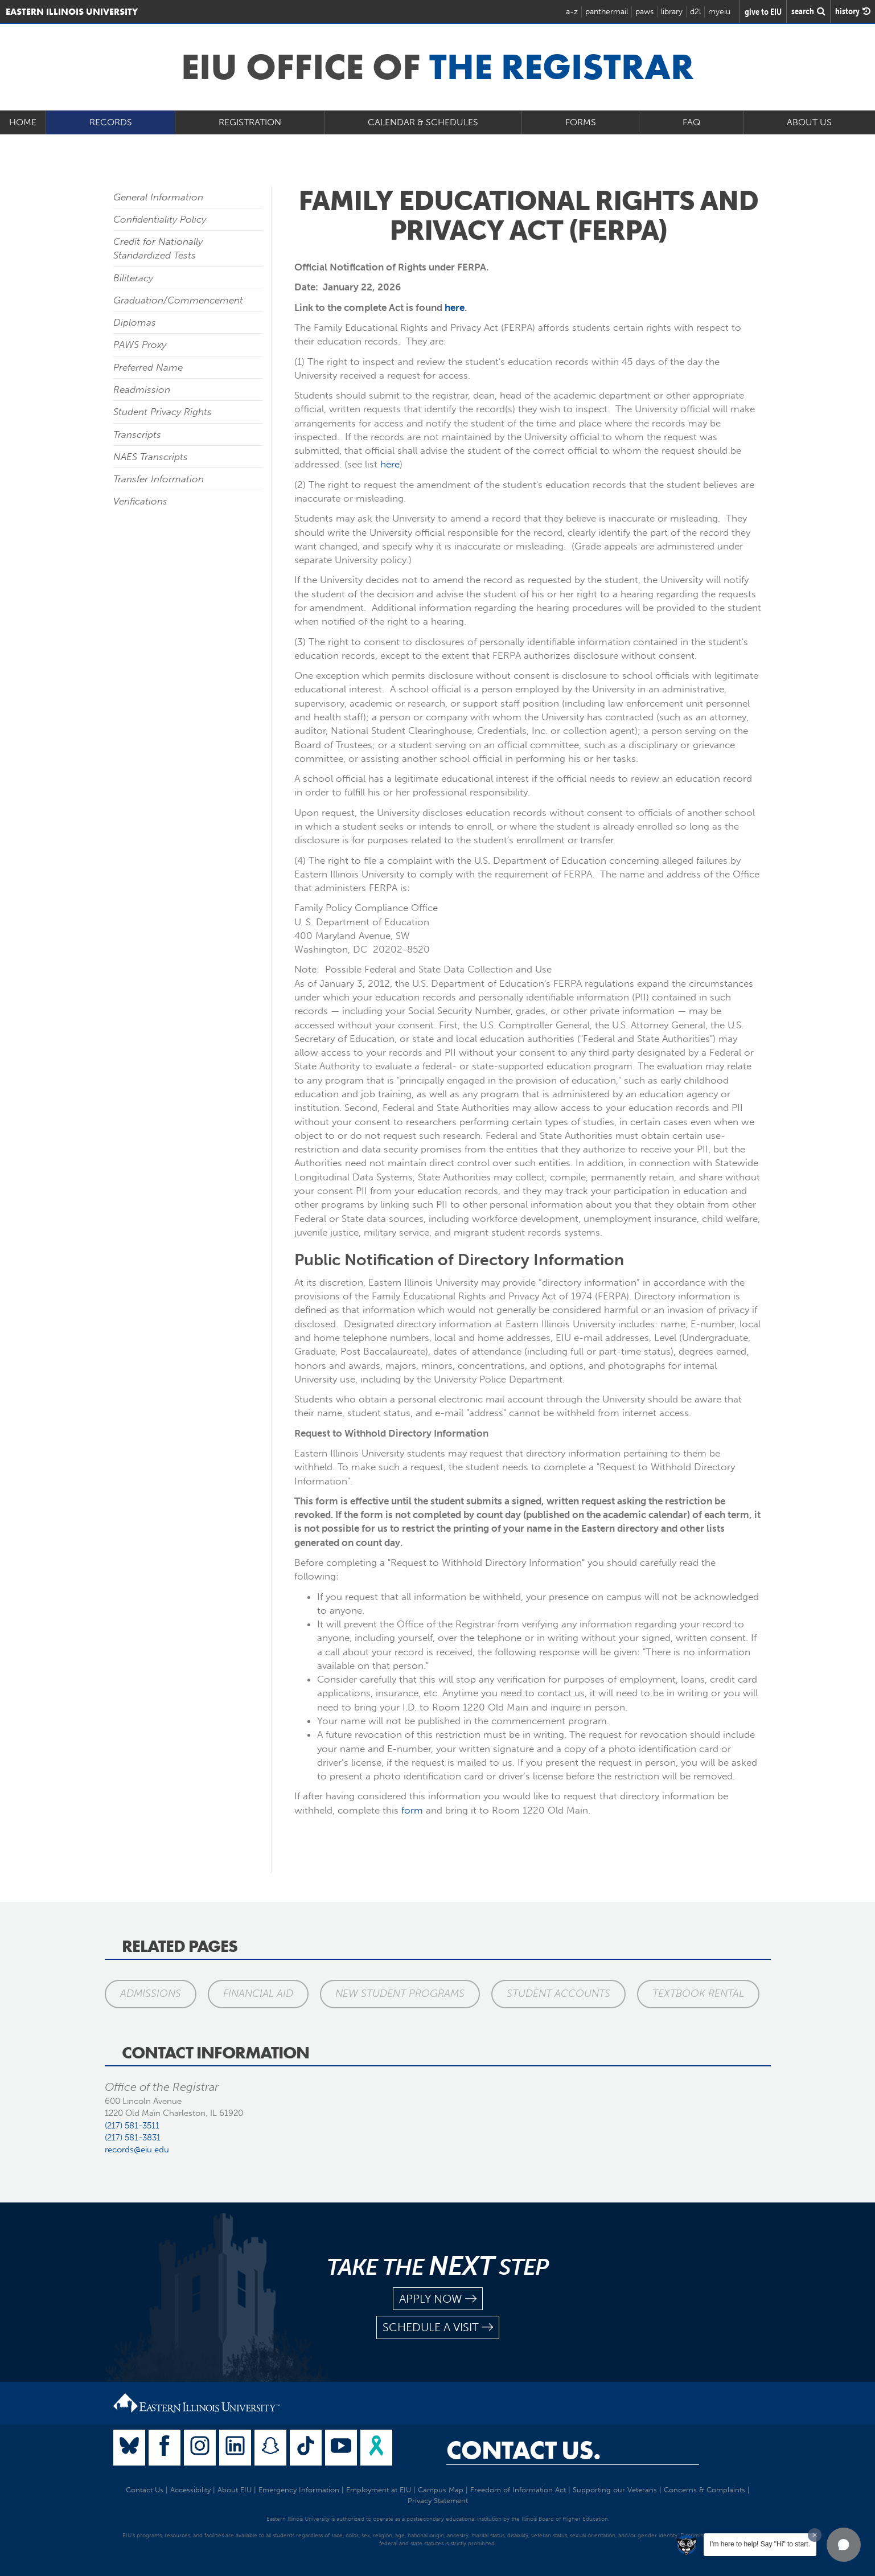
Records (110, 122)
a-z (572, 12)
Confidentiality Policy (159, 219)
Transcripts (137, 434)
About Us (809, 122)
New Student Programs (400, 1993)
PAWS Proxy (139, 344)
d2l (695, 12)
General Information (158, 197)
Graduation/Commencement (178, 300)
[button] (844, 2545)
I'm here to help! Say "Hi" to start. (760, 2544)
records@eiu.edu (137, 2149)
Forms (580, 122)
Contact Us (144, 2489)
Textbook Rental (698, 1993)
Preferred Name (148, 367)
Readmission (141, 389)
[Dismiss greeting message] (814, 2535)
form (412, 1810)
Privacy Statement (438, 2500)
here (455, 307)
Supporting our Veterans (615, 2489)
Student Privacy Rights (162, 411)
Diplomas (134, 322)
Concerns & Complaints (704, 2489)
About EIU (234, 2489)
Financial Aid (258, 1993)
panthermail (606, 12)
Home (22, 122)
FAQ (691, 122)
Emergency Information (298, 2489)
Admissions (150, 1993)
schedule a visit (438, 2327)
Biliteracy (133, 278)
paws (644, 12)
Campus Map (440, 2489)
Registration (250, 122)
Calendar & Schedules (423, 122)
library (672, 12)
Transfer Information (158, 479)
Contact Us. (523, 2450)
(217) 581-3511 (132, 2125)
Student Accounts (558, 1993)
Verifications (140, 501)
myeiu (719, 12)
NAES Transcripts (150, 456)
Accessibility (190, 2489)
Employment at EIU (378, 2489)
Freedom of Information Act (518, 2489)
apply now (437, 2299)
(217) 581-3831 (133, 2137)
